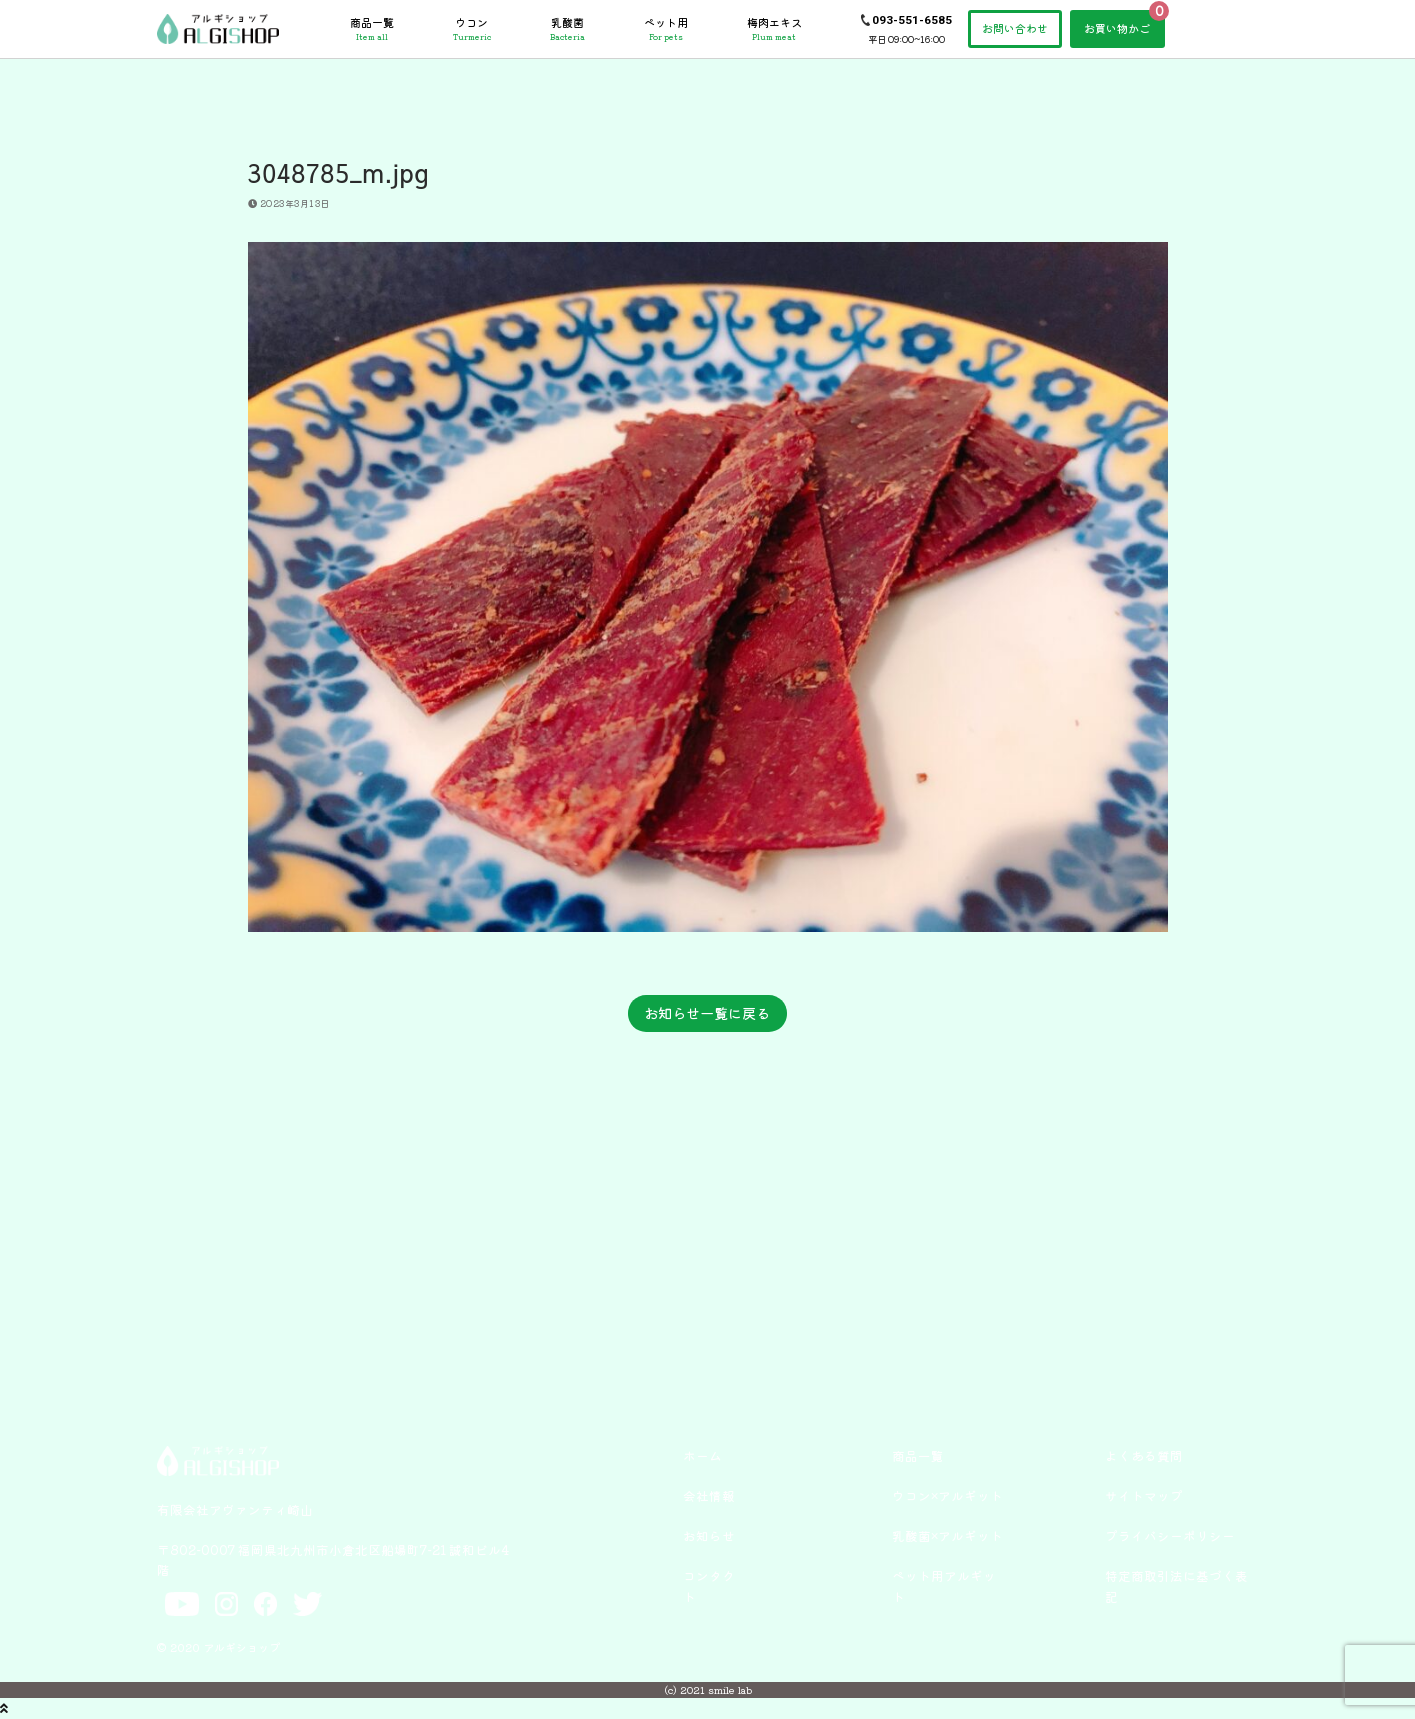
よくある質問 (1144, 1455)
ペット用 (666, 29)
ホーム (702, 1455)
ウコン (472, 29)
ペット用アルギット (944, 1585)
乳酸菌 (567, 29)
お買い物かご (1117, 28)
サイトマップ (1144, 1495)
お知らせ (709, 1535)
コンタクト (709, 1585)
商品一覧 (372, 29)
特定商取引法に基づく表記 (1176, 1585)
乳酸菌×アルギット (947, 1535)
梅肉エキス (774, 29)
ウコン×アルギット (947, 1495)
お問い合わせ (1015, 28)
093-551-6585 (912, 20)
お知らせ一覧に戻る (707, 1013)
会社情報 (709, 1495)
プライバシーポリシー (1170, 1535)
